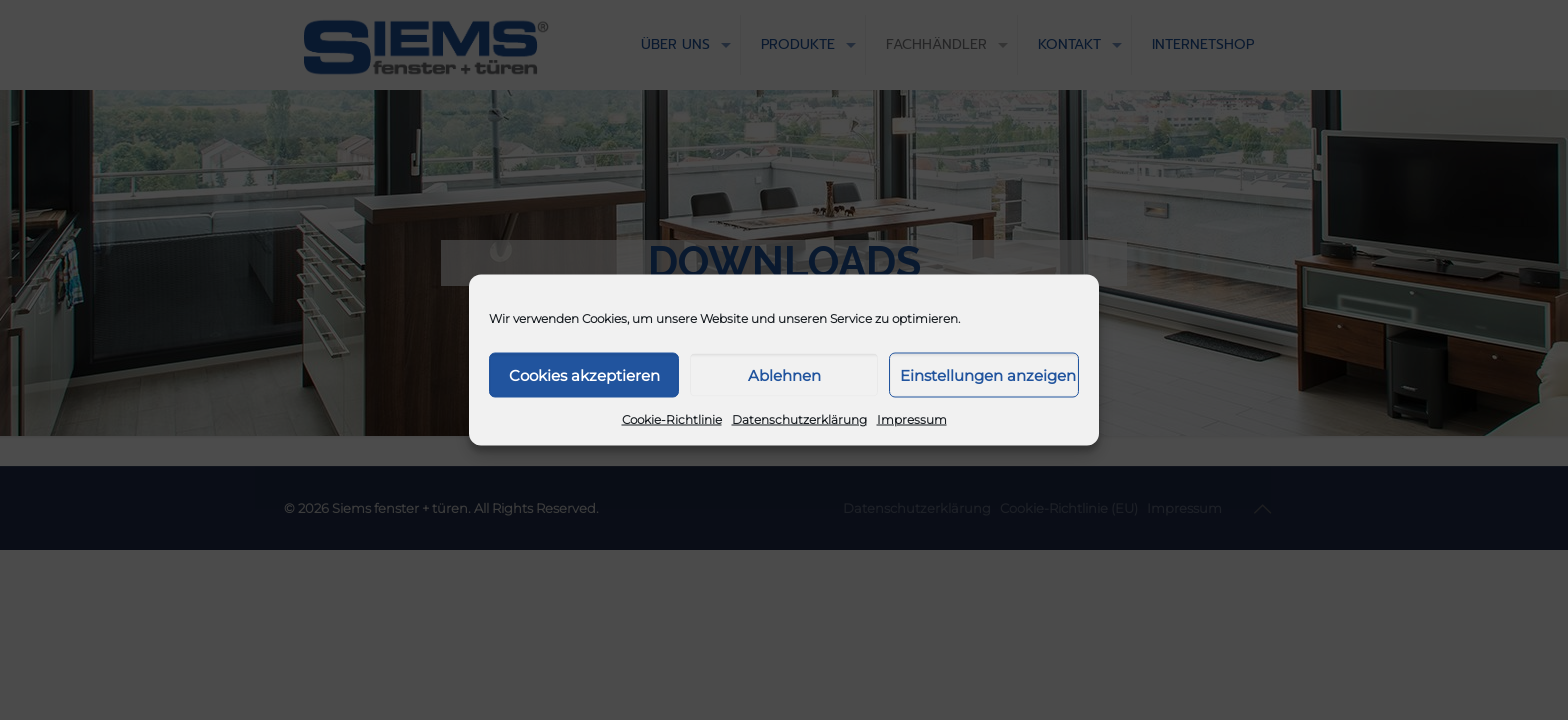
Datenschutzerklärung (799, 419)
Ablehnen (784, 374)
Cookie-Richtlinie (672, 419)
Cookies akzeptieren (584, 374)
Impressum (912, 419)
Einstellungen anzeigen (988, 374)
